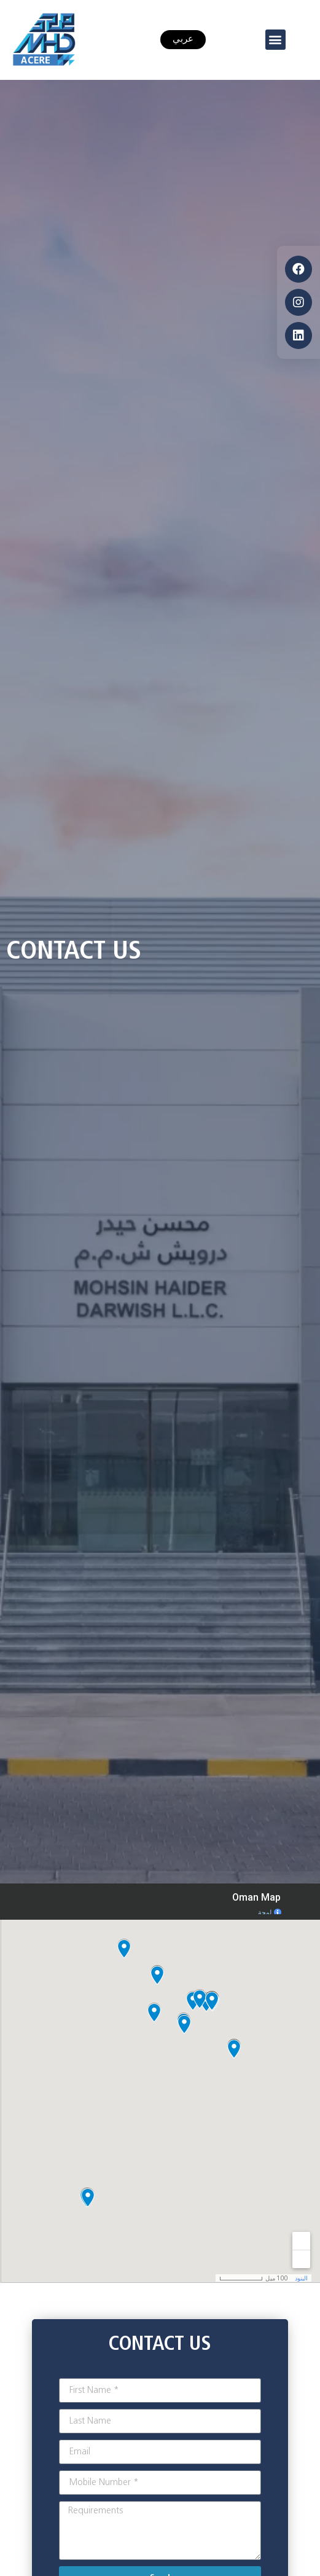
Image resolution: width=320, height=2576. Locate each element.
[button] (275, 39)
